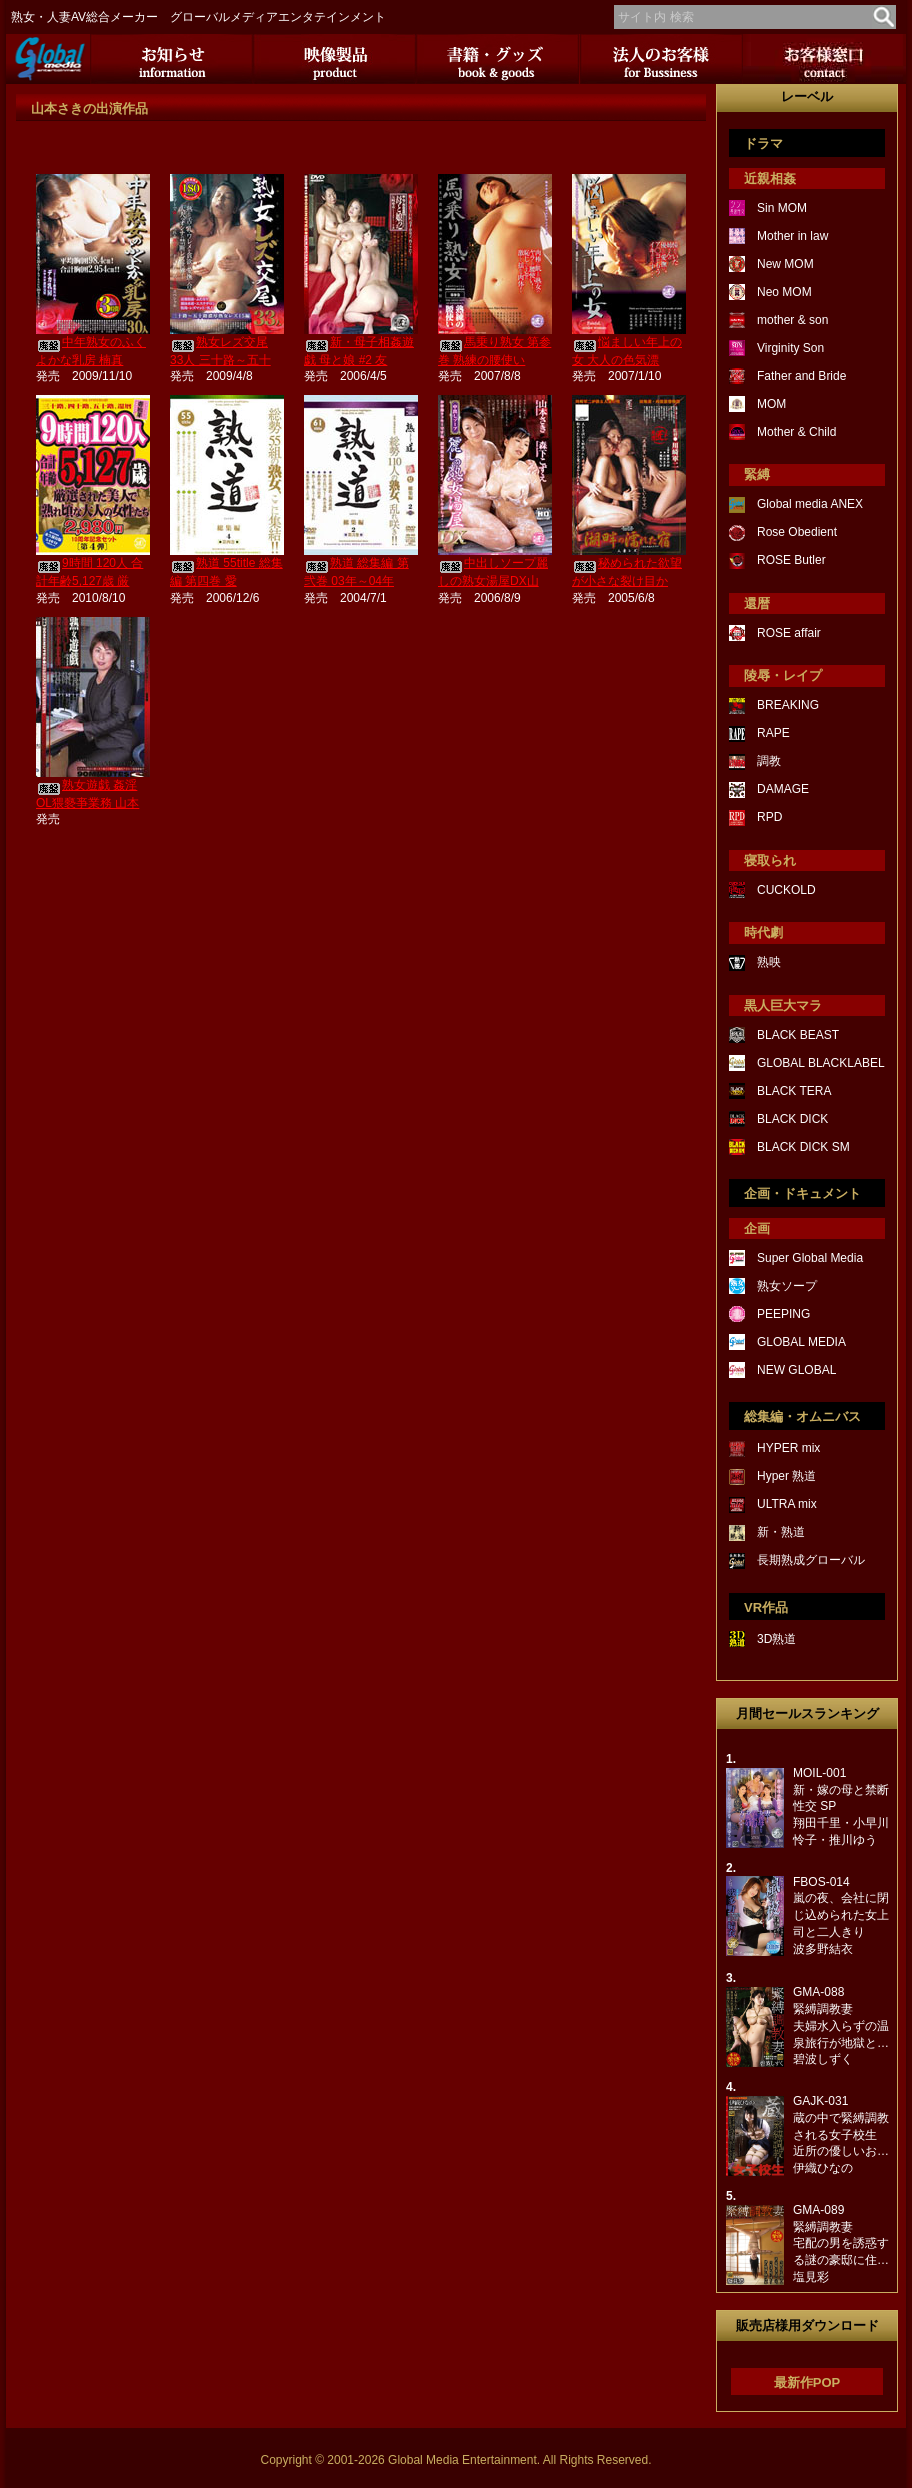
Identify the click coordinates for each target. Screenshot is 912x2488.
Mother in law (792, 236)
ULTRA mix (787, 1504)
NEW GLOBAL (796, 1370)
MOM (771, 404)
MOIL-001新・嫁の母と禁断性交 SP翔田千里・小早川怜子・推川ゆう (841, 1806)
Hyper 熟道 (786, 1476)
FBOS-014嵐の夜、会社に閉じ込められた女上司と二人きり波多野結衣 (841, 1915)
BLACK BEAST (798, 1035)
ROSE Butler (791, 560)
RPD (769, 817)
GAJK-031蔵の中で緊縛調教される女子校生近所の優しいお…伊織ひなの (841, 2134)
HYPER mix (788, 1448)
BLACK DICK (792, 1119)
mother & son (792, 320)
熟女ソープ (787, 1286)
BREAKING (788, 705)
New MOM (785, 264)
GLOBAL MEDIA (801, 1342)
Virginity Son (790, 348)
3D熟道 (776, 1639)
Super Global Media (810, 1258)
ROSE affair (789, 633)
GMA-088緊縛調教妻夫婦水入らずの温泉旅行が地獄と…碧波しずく (841, 2025)
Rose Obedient (797, 532)
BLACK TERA (794, 1091)
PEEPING (783, 1314)
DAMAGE (783, 789)
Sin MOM (782, 208)
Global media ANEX (810, 504)
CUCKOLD (786, 890)
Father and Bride (801, 376)
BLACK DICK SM (803, 1147)
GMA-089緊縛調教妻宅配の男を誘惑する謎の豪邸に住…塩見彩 (841, 2243)
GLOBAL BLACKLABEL (821, 1063)
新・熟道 (781, 1532)
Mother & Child (796, 432)
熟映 (769, 962)
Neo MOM (784, 292)
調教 (769, 761)
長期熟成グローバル (811, 1560)
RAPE (773, 733)
